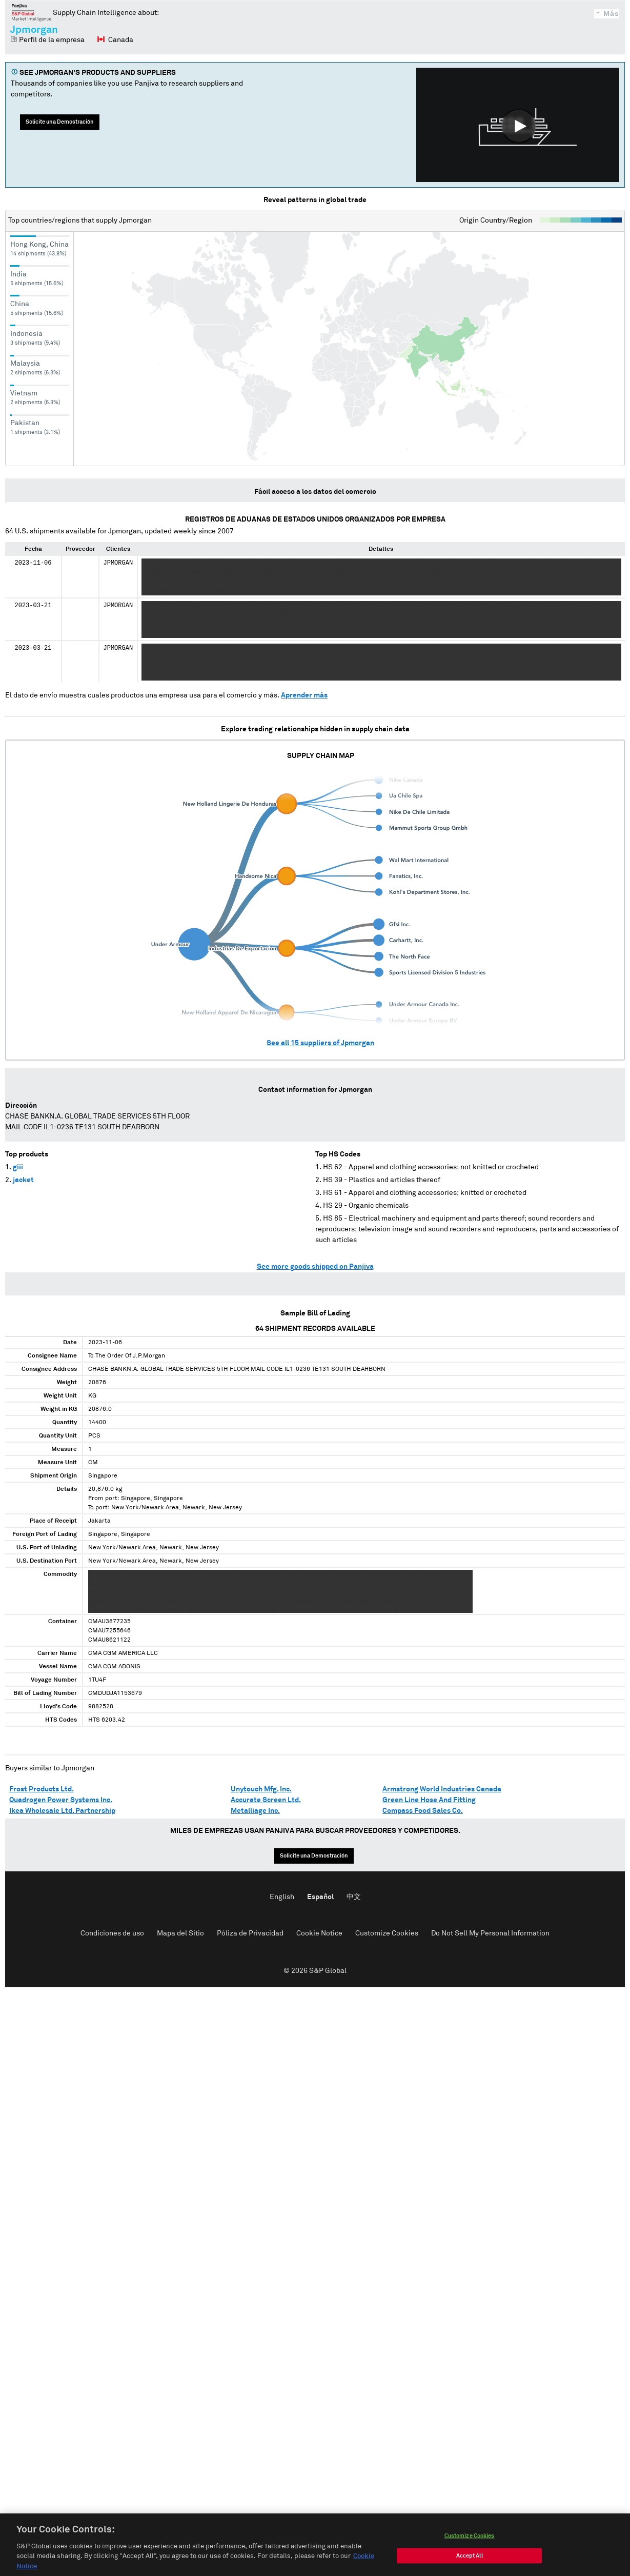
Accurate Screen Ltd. (266, 1800)
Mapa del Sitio (180, 1933)
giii (18, 1167)
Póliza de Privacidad (250, 1933)
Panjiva (31, 12)
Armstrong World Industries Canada (441, 1789)
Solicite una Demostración (60, 122)
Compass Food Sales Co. (422, 1810)
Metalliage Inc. (255, 1810)
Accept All (469, 2563)
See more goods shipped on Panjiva (315, 1266)
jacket (23, 1180)
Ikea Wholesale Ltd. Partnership (62, 1810)
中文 (354, 1897)
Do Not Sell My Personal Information (490, 1933)
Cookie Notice (319, 1933)
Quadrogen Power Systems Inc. (60, 1800)
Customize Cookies (386, 1933)
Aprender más (304, 695)
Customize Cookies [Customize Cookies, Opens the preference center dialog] (469, 2543)
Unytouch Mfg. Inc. (261, 1789)
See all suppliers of (320, 1043)
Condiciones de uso (112, 1933)
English (282, 1897)
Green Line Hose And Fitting (429, 1800)
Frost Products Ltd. (41, 1789)
